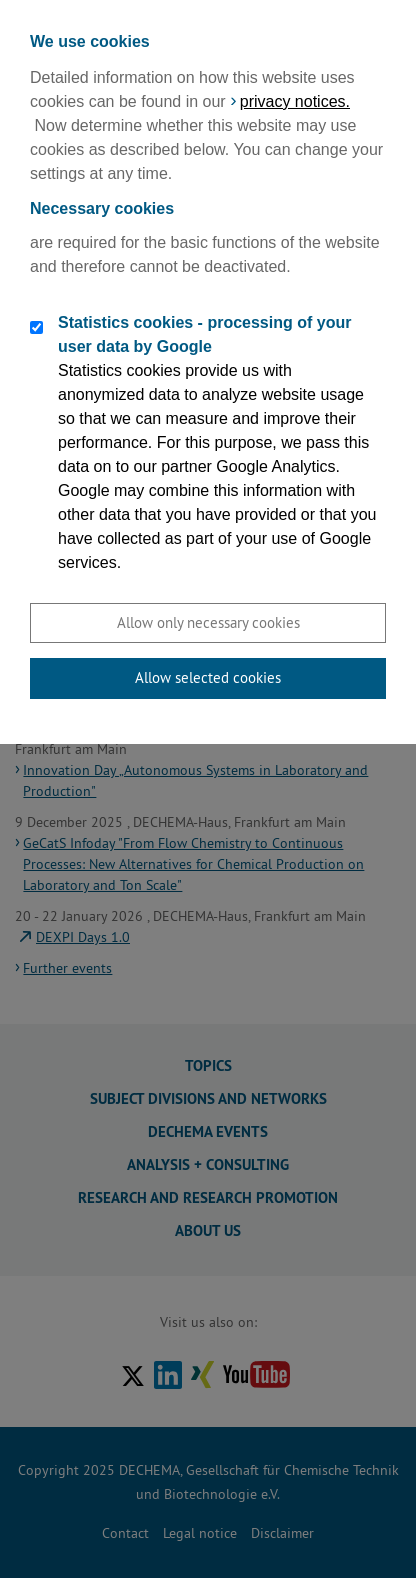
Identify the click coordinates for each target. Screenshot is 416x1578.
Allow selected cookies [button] (208, 677)
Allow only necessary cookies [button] (208, 622)
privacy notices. (295, 101)
